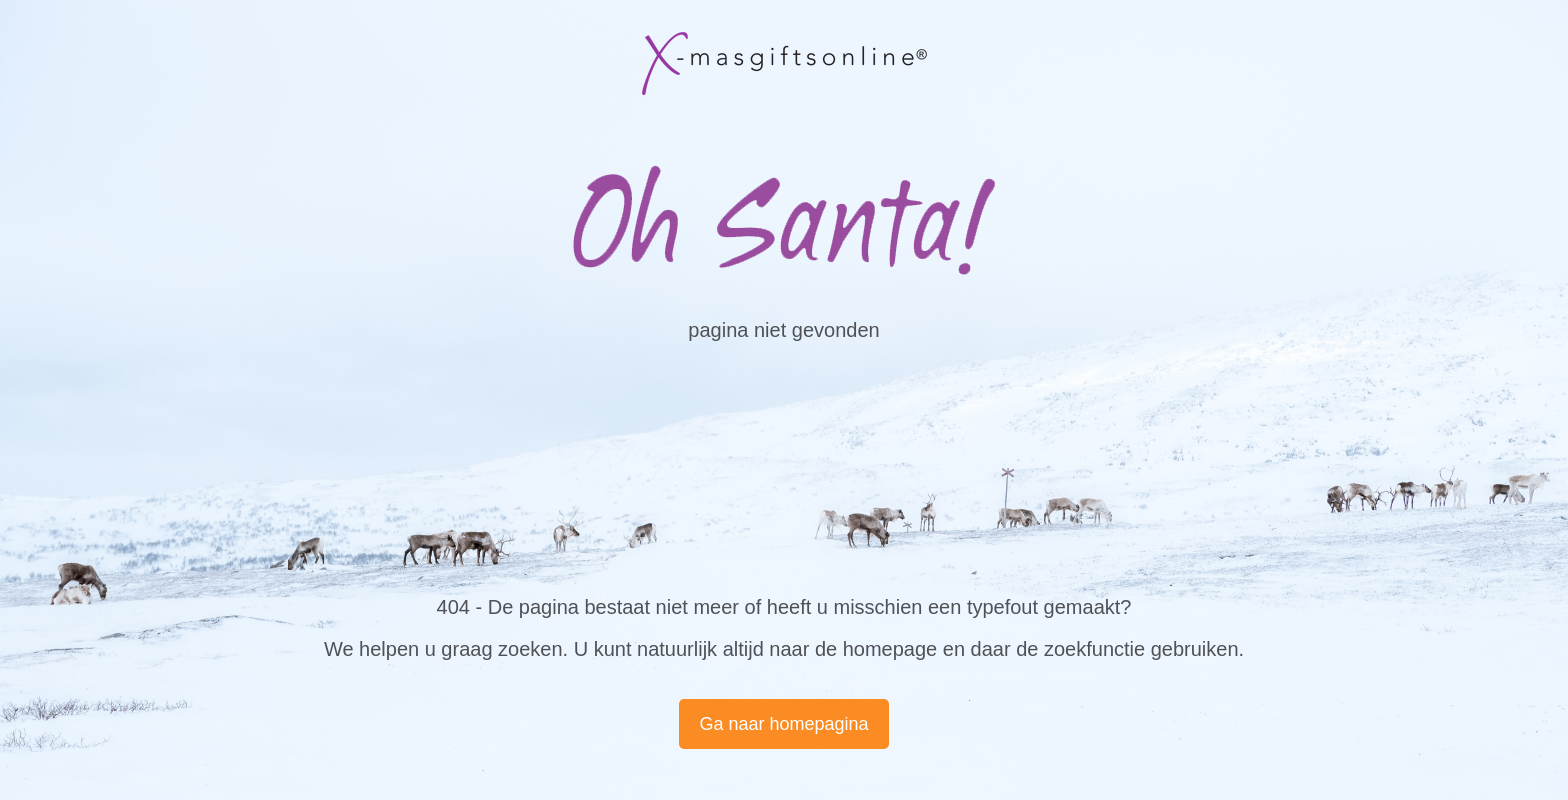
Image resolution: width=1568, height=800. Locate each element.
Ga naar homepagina (783, 724)
